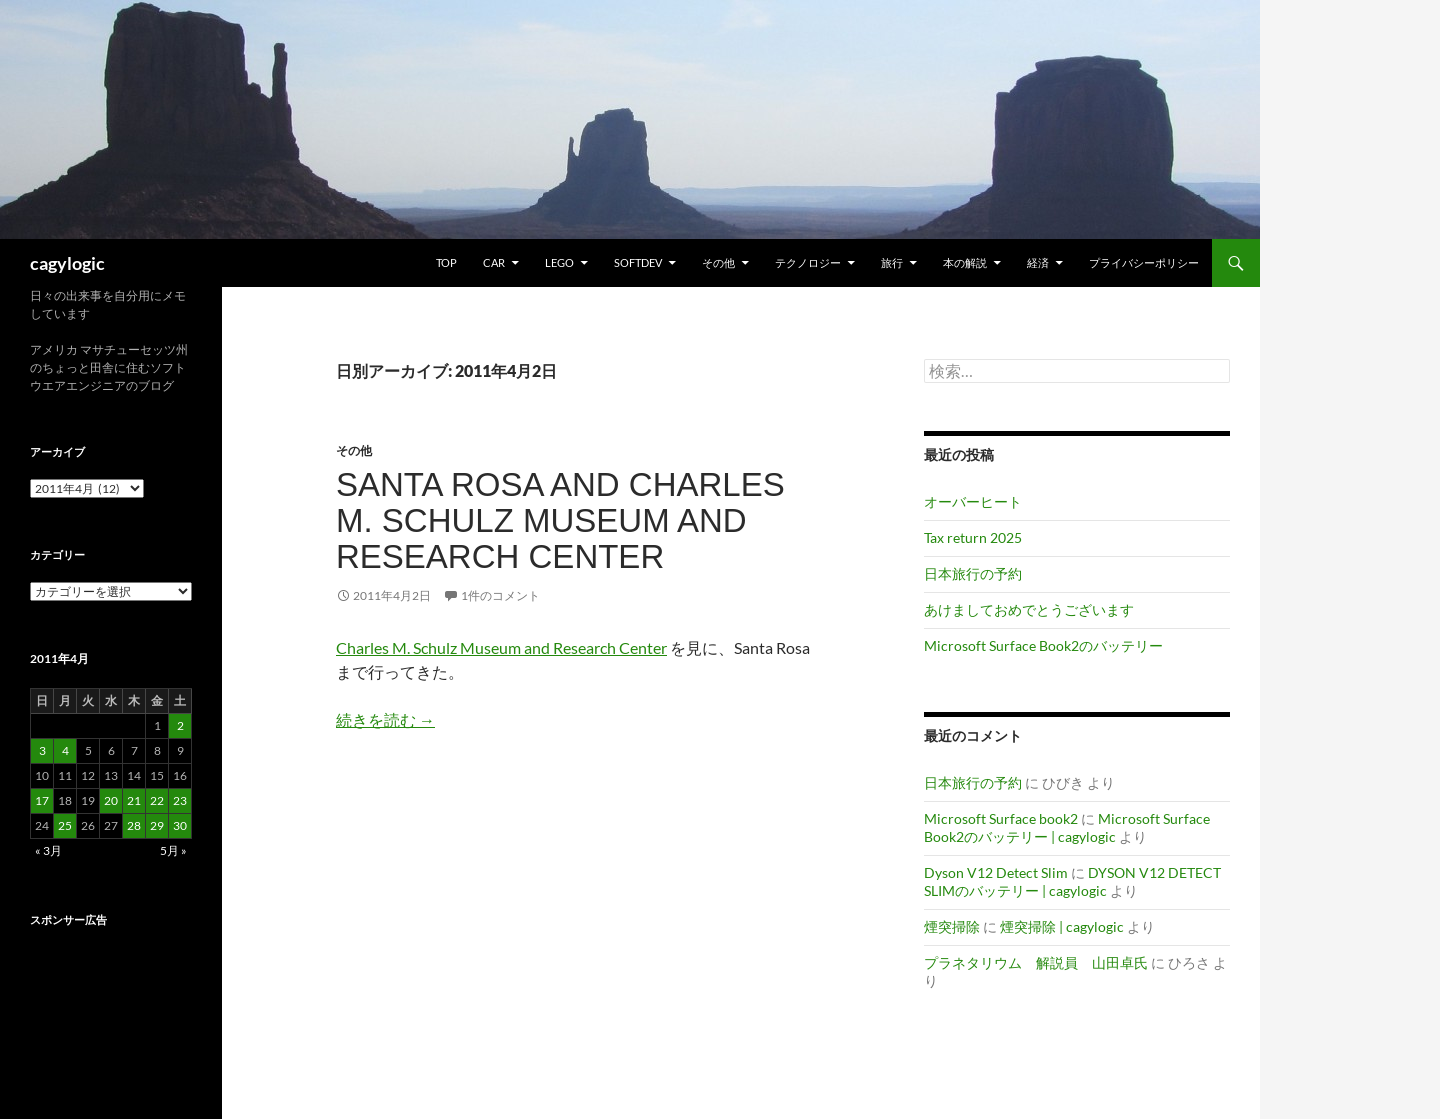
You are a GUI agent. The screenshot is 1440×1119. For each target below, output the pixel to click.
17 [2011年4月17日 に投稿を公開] (42, 800)
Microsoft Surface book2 (1001, 818)
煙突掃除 (952, 926)
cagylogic (67, 263)
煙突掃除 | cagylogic (1062, 926)
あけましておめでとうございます (1029, 609)
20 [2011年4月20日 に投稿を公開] (111, 800)
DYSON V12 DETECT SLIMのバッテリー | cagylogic (1072, 881)
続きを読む (385, 719)
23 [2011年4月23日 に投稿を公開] (180, 800)
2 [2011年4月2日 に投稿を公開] (180, 725)
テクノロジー (808, 262)
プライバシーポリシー (1144, 262)
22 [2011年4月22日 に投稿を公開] (157, 800)
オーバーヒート (973, 501)
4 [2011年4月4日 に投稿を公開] (65, 750)
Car (494, 262)
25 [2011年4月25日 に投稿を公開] (65, 825)
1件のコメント (500, 595)
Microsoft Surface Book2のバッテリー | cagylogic (1067, 827)
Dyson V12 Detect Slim (996, 872)
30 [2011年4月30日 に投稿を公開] (180, 825)
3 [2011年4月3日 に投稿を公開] (42, 750)
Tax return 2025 (973, 537)
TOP (446, 262)
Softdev (638, 262)
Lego (559, 262)
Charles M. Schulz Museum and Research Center (501, 647)
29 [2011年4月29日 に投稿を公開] (157, 825)
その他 (718, 262)
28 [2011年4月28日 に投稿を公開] (134, 825)
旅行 (892, 262)
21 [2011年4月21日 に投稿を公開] (134, 800)
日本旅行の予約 (973, 573)
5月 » (173, 850)
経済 (1038, 262)
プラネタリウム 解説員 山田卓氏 (1036, 962)
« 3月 (48, 850)
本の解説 (965, 262)
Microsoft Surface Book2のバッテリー (1043, 645)
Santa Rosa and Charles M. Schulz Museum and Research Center (560, 520)
